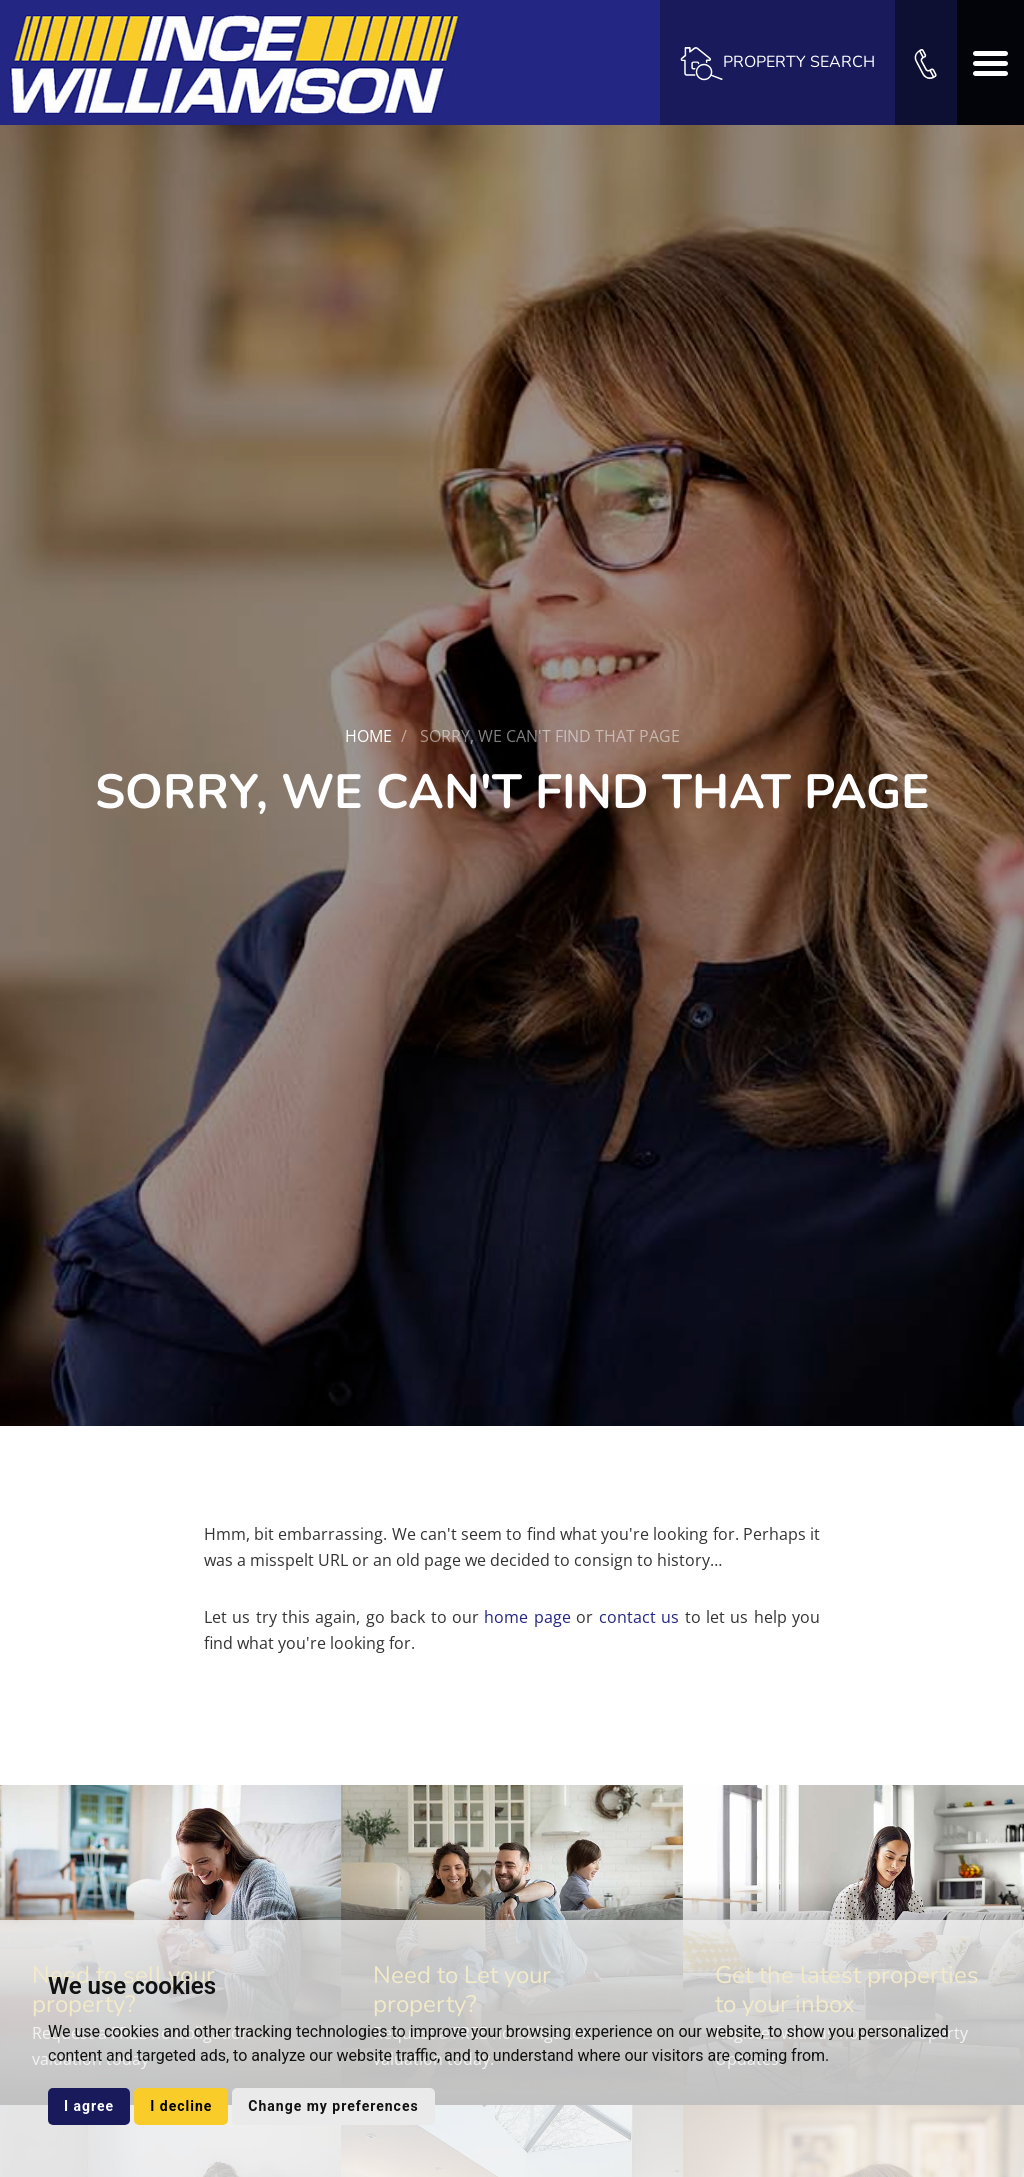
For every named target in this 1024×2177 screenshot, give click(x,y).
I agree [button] (89, 2106)
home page (527, 1617)
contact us (639, 1617)
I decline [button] (181, 2106)
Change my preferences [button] (333, 2106)
